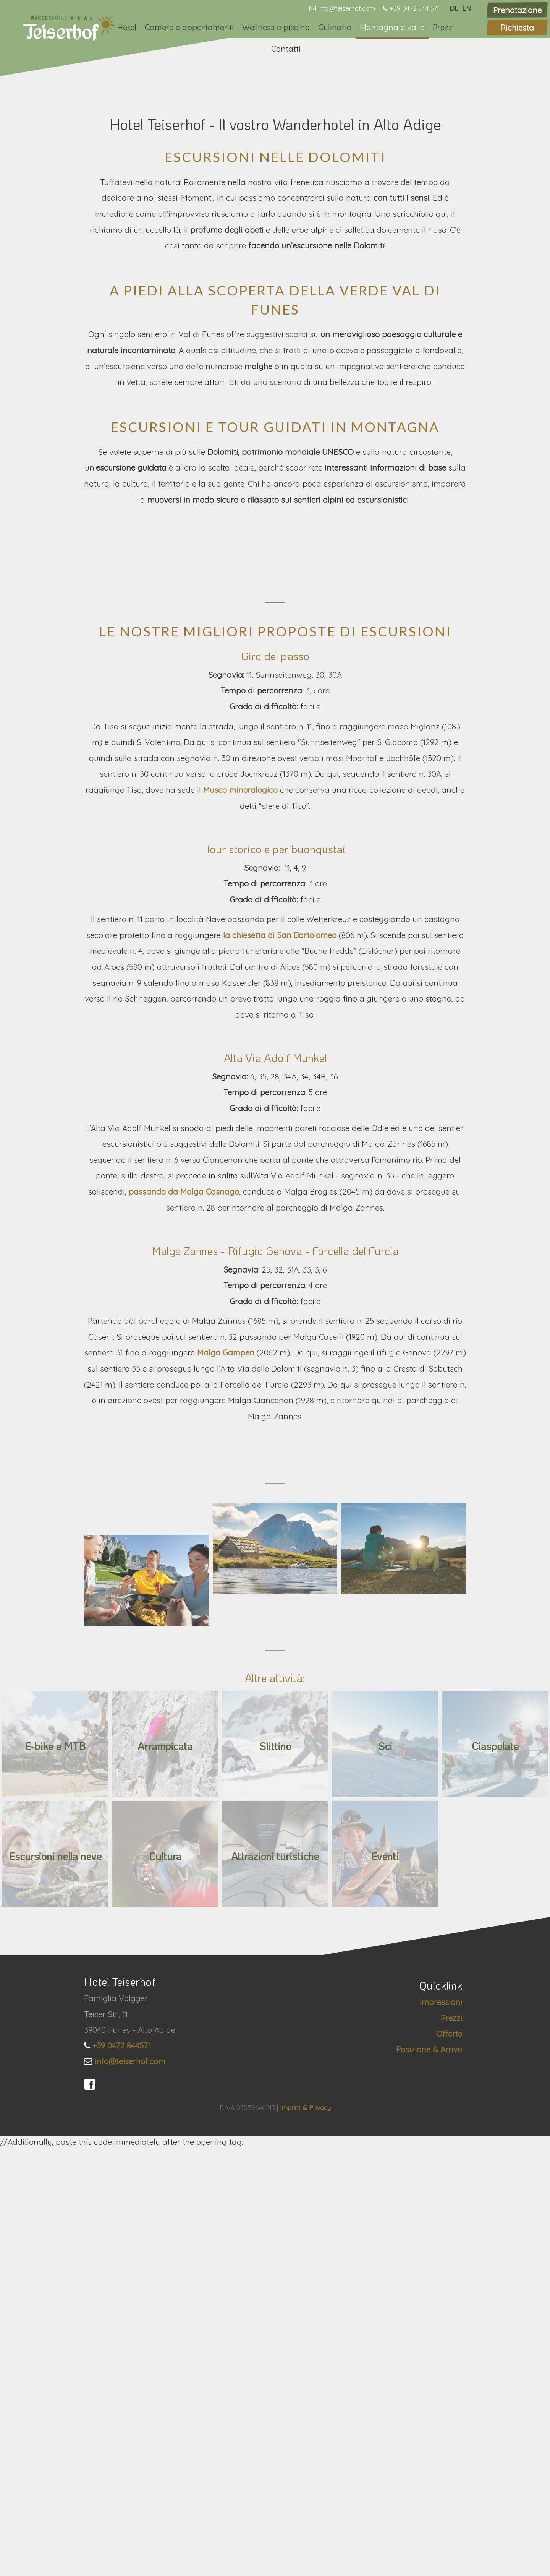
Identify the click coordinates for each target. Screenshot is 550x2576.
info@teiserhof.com (346, 8)
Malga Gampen (227, 1716)
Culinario (335, 27)
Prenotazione (517, 10)
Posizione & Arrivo (429, 2477)
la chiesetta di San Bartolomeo (281, 1298)
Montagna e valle (392, 27)
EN (466, 8)
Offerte (449, 2462)
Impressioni (441, 2430)
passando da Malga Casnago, (186, 1555)
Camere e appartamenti (189, 27)
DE (454, 8)
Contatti (286, 49)
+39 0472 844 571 (415, 8)
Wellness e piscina (276, 27)
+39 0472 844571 (121, 2474)
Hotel (126, 27)
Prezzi (443, 27)
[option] (275, 156)
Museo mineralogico (241, 1153)
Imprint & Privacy (305, 2535)
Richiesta (517, 27)
